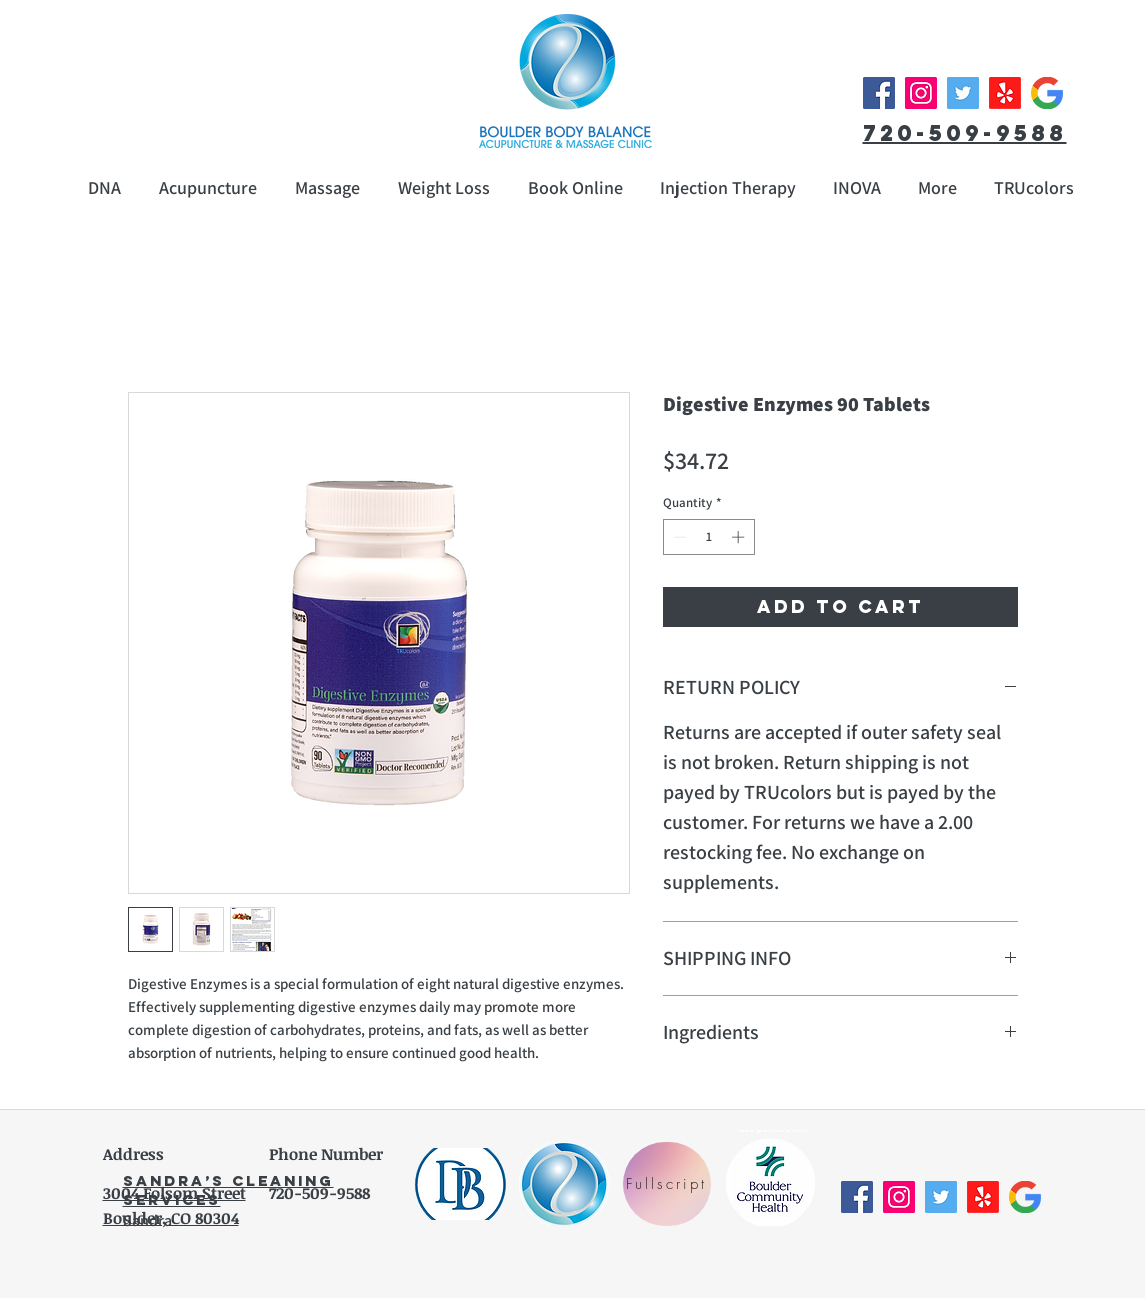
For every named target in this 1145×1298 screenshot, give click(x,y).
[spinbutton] (708, 537)
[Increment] (740, 537)
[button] (938, 187)
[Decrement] (678, 537)
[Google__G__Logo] (1047, 93)
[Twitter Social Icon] (963, 93)
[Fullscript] (667, 1184)
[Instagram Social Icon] (921, 93)
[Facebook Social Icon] (879, 93)
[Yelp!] (1005, 93)
